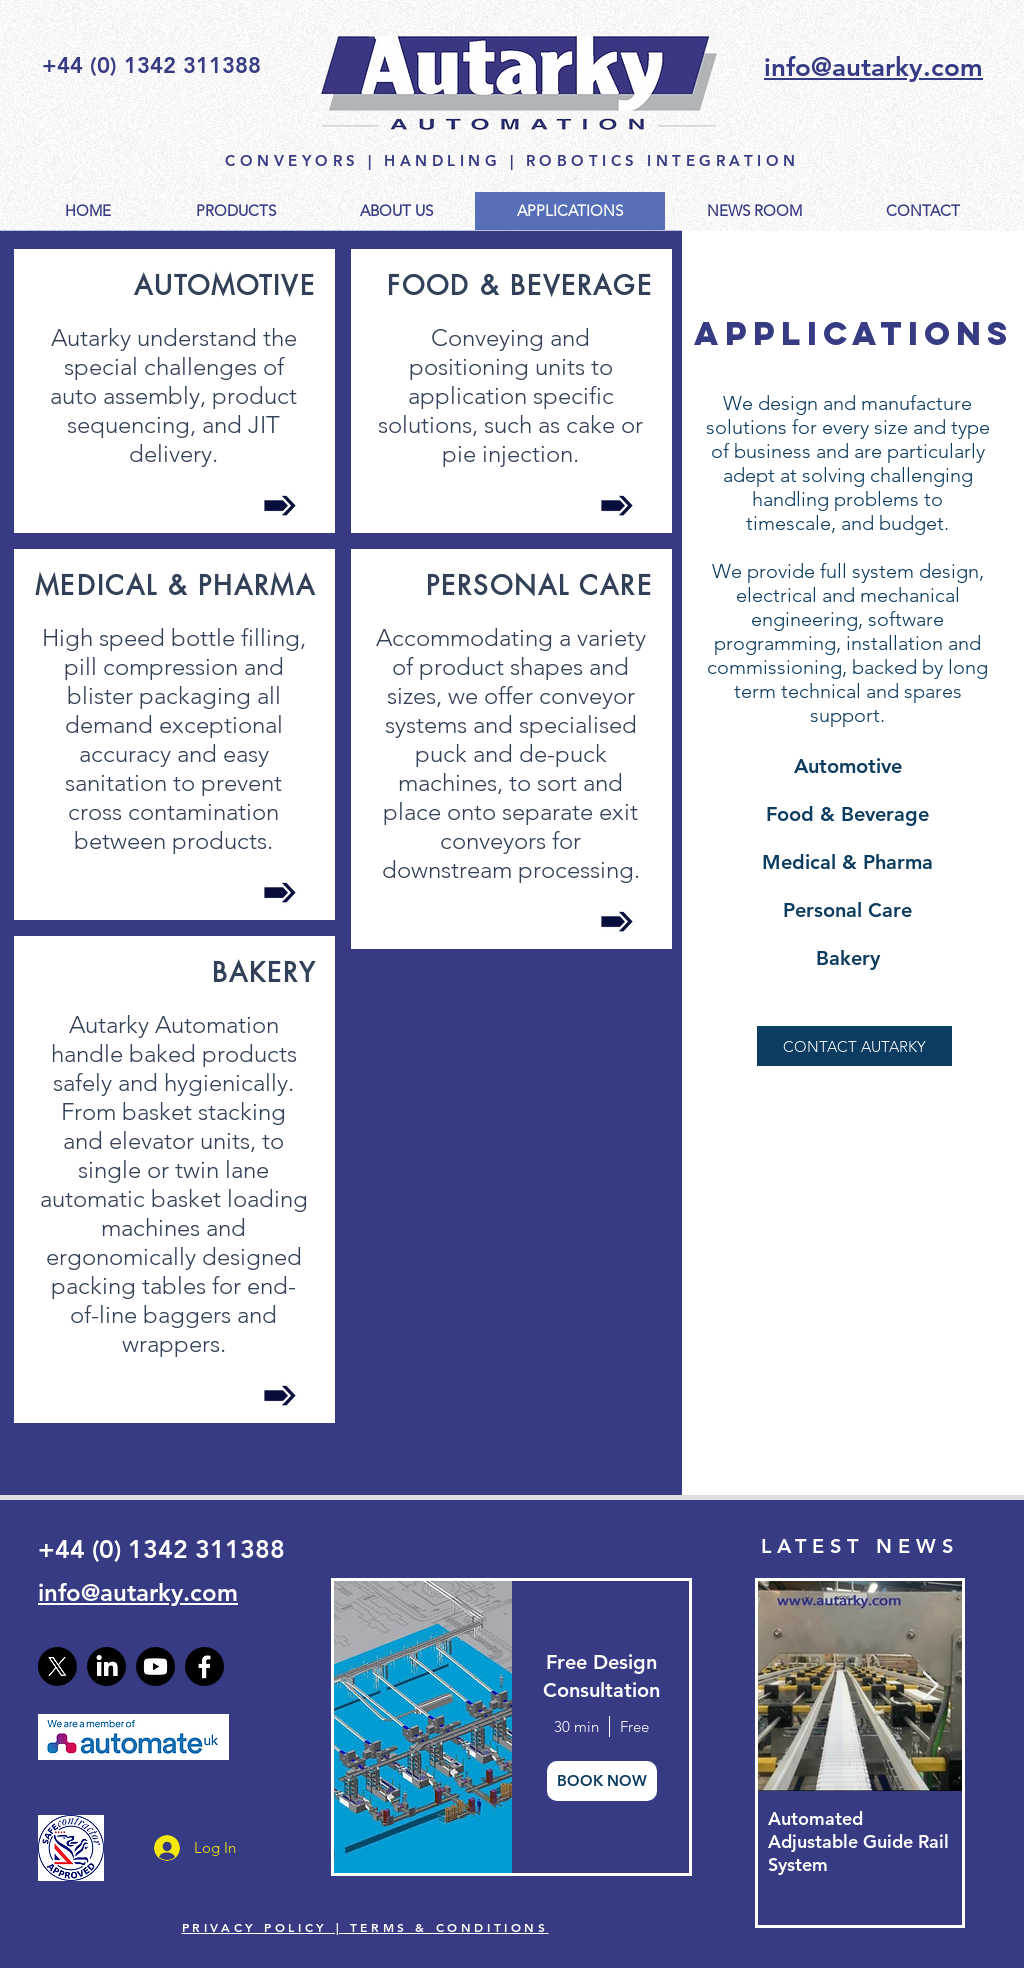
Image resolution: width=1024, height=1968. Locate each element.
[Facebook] (204, 1666)
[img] (421, 1727)
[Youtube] (155, 1666)
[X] (57, 1666)
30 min (576, 1726)
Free (634, 1726)
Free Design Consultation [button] (601, 1676)
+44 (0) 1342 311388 (161, 1549)
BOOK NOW (602, 1780)
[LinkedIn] (106, 1666)
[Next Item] (930, 1686)
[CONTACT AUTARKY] (854, 1046)
